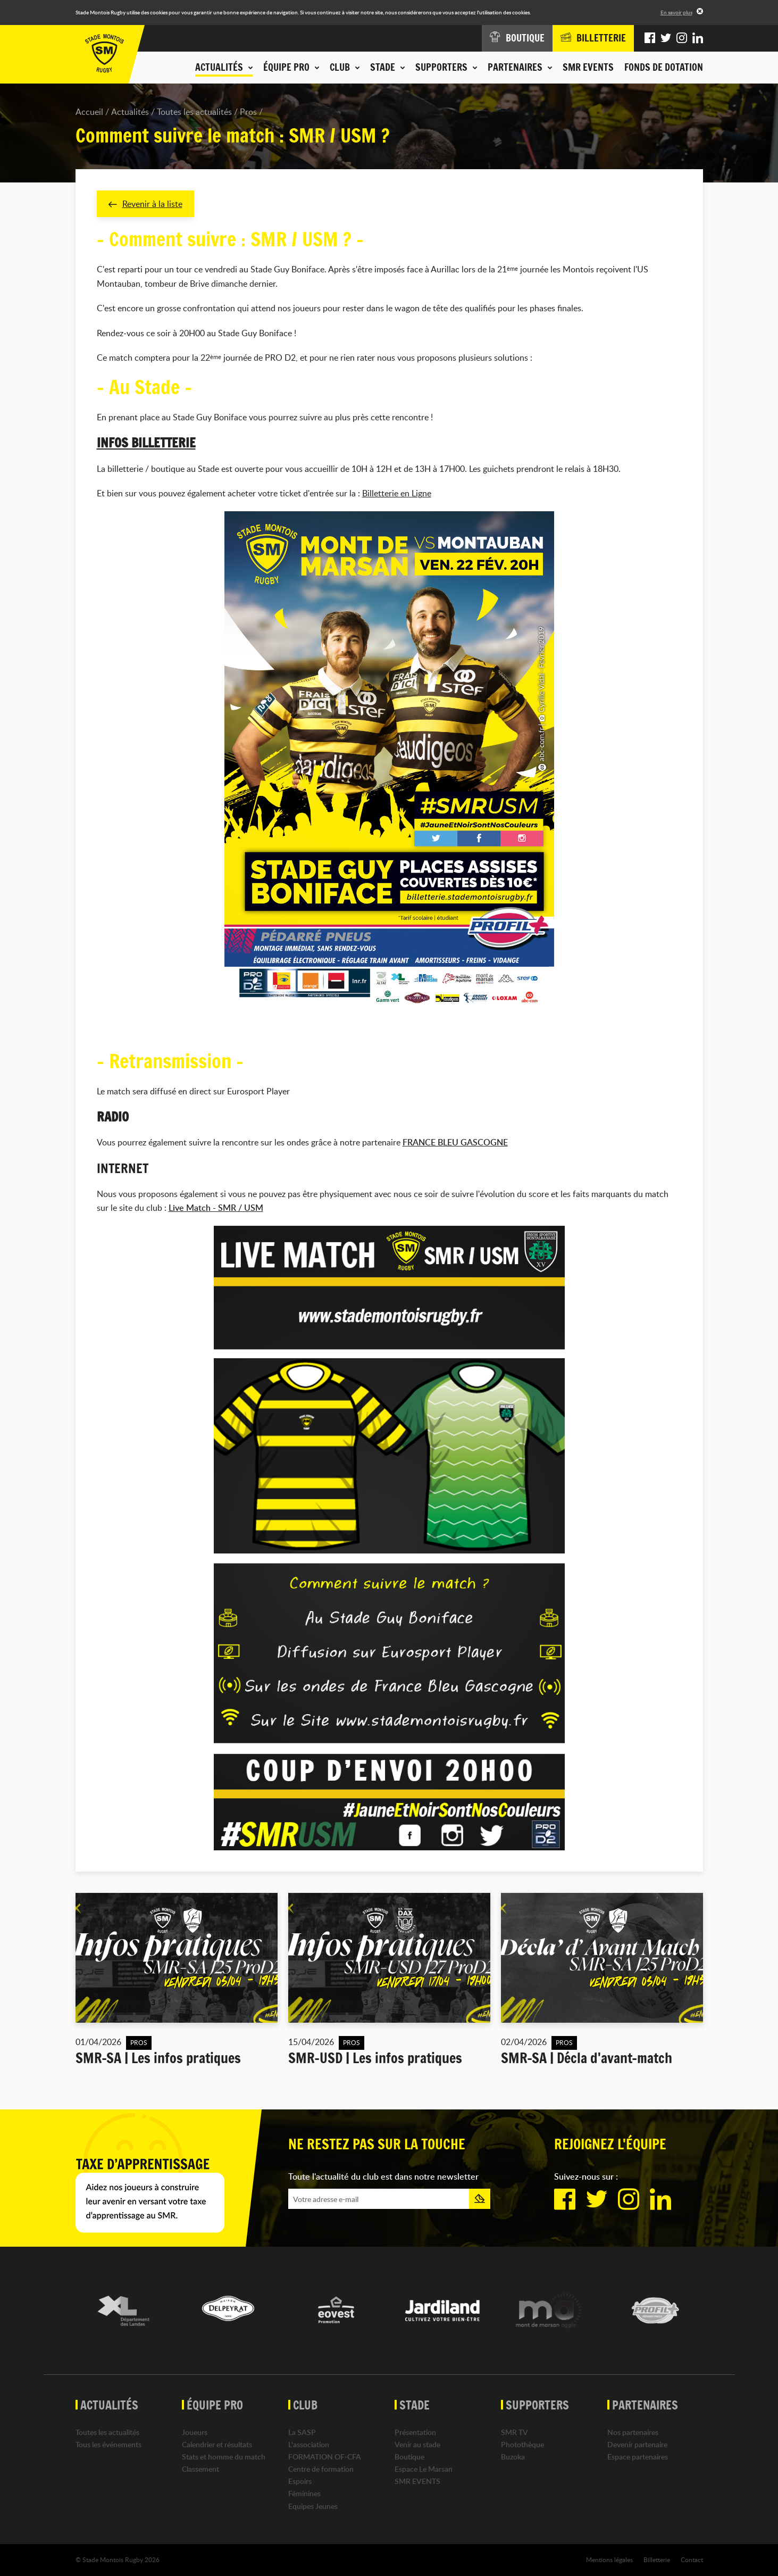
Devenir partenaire (637, 2444)
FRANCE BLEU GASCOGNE (455, 1142)
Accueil (89, 112)
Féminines (304, 2493)
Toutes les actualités (194, 112)
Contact (692, 2559)
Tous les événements (108, 2444)
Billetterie (656, 2559)
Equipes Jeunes (313, 2506)
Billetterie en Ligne (396, 493)
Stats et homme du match (223, 2457)
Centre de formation (321, 2469)
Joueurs (194, 2432)
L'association (308, 2444)
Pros (248, 112)
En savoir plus (676, 12)
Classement (200, 2469)
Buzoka (513, 2457)
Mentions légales (609, 2559)
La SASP (302, 2432)
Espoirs (300, 2481)
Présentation (415, 2432)
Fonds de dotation (663, 67)
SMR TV (514, 2432)
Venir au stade (417, 2444)
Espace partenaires (637, 2457)
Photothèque (522, 2444)
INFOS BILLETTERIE (146, 443)
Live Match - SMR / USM (216, 1208)
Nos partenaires (632, 2432)
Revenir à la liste (145, 204)
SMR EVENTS (588, 67)
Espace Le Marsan (424, 2469)
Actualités (130, 112)
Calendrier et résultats (217, 2444)
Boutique (409, 2457)
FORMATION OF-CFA (324, 2457)
